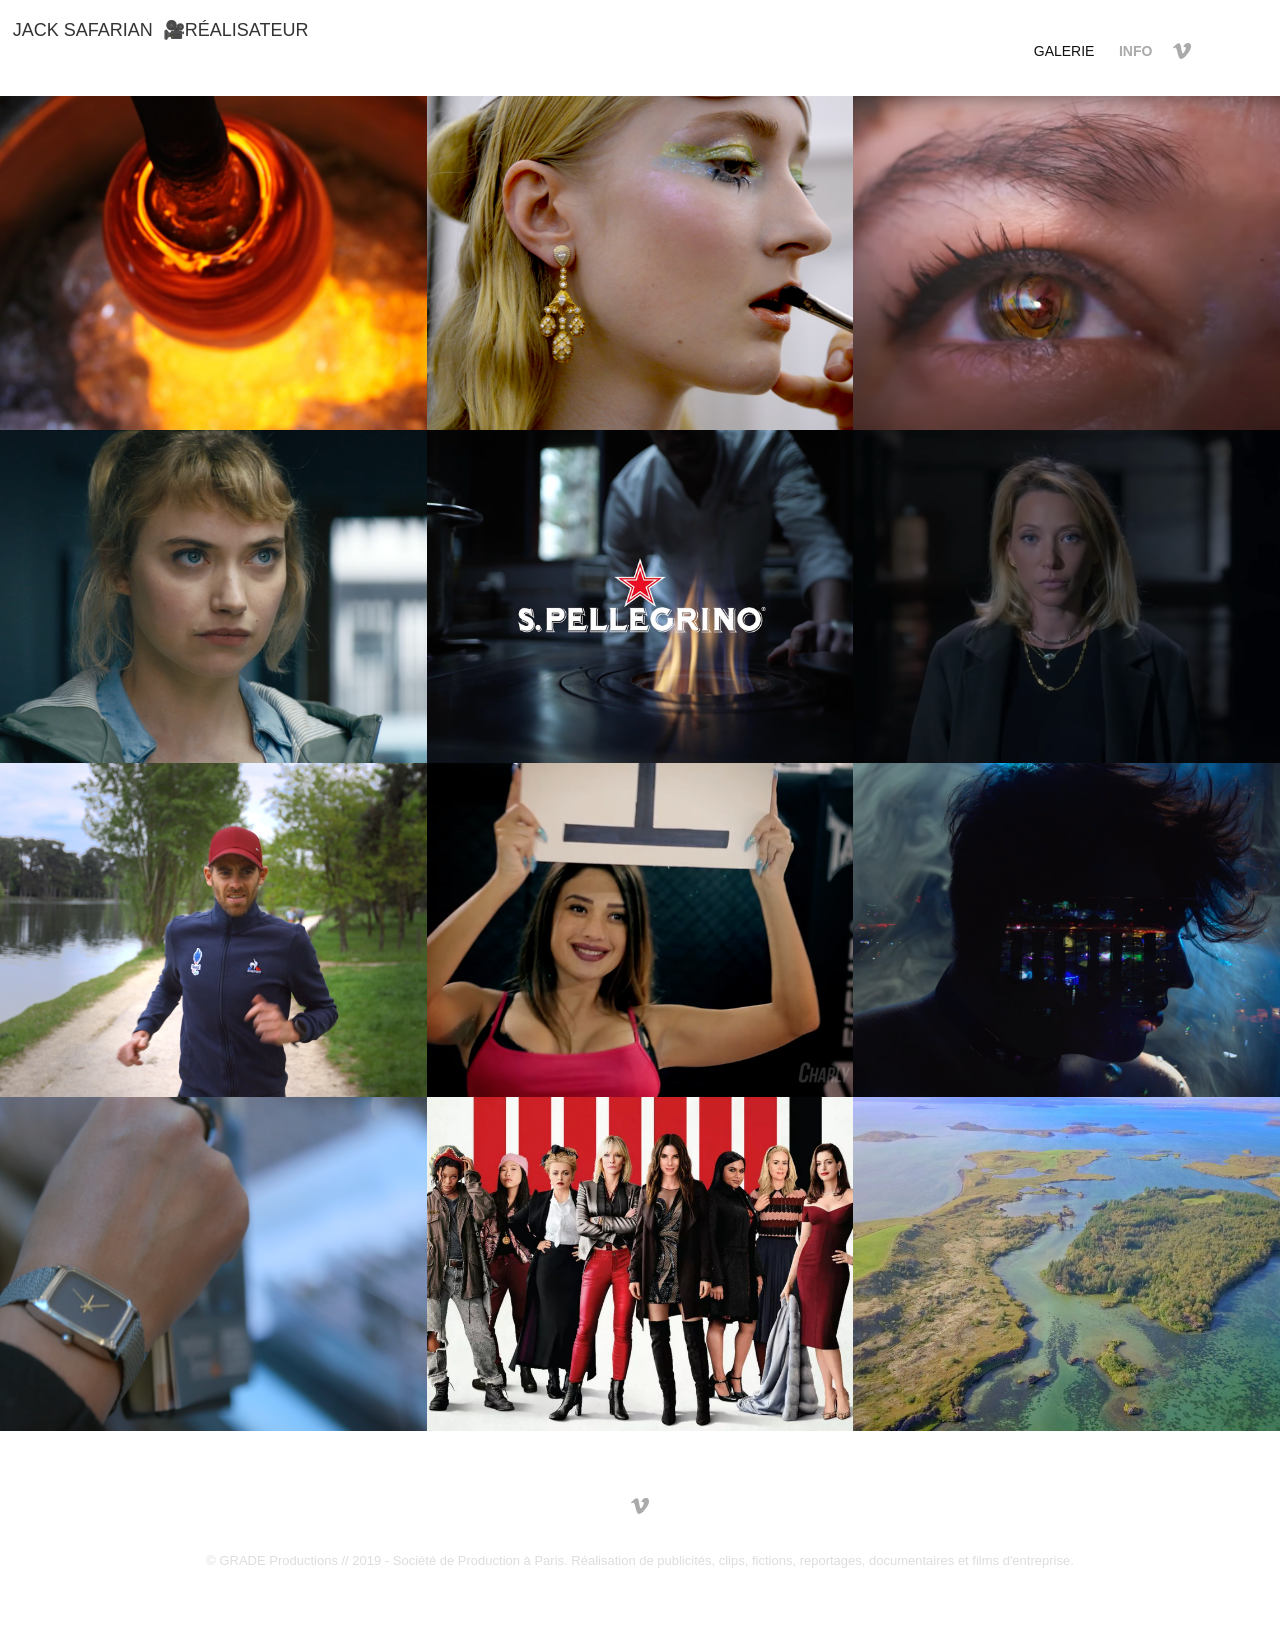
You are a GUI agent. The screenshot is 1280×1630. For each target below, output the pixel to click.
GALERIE (1064, 51)
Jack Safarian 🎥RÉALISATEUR (161, 30)
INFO (1135, 51)
